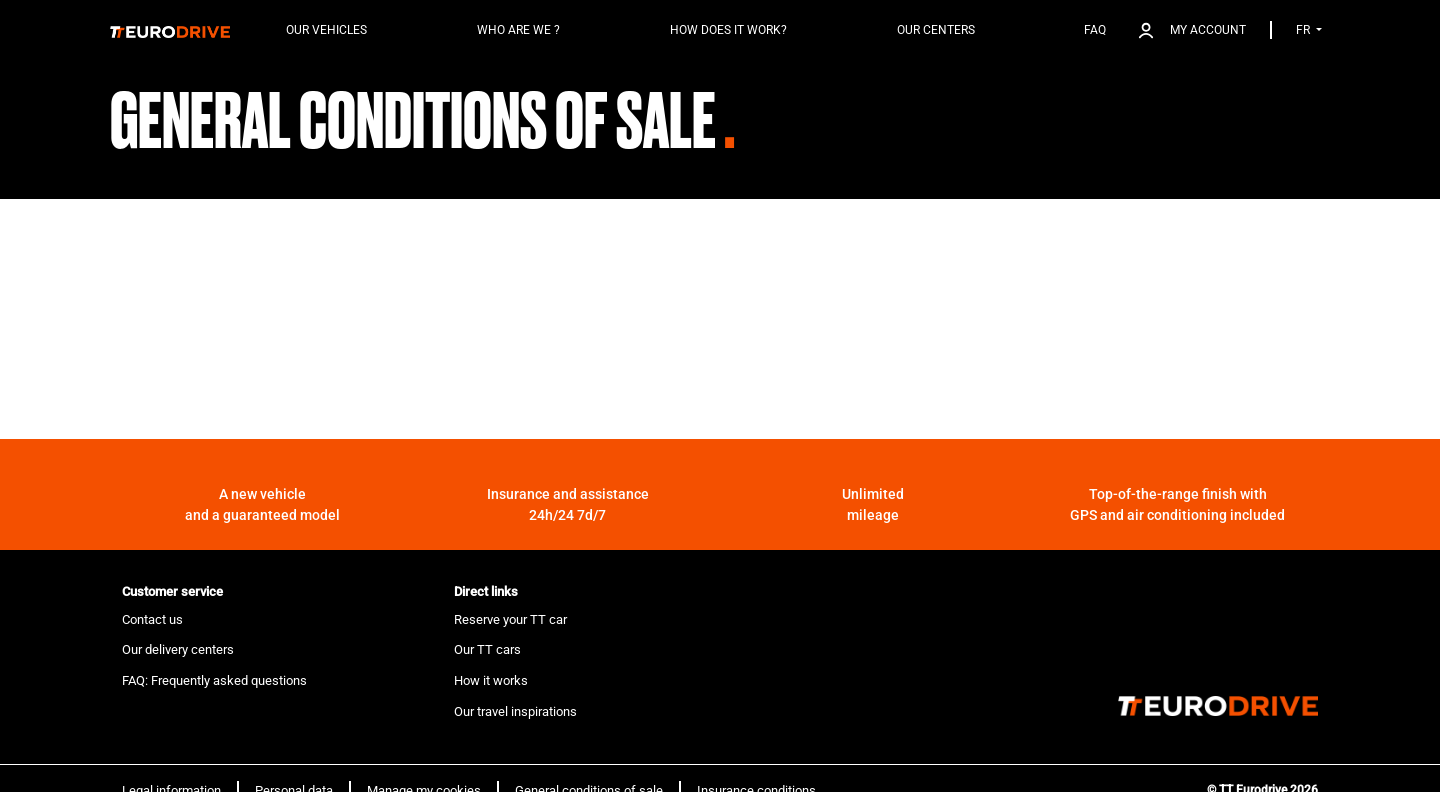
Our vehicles (326, 30)
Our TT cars (487, 649)
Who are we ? (518, 30)
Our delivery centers (178, 649)
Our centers (936, 30)
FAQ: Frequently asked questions (214, 680)
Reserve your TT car (510, 619)
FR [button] (1304, 30)
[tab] (276, 592)
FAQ (1095, 30)
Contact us (152, 619)
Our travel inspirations (515, 711)
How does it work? (728, 30)
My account (1208, 30)
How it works (491, 680)
